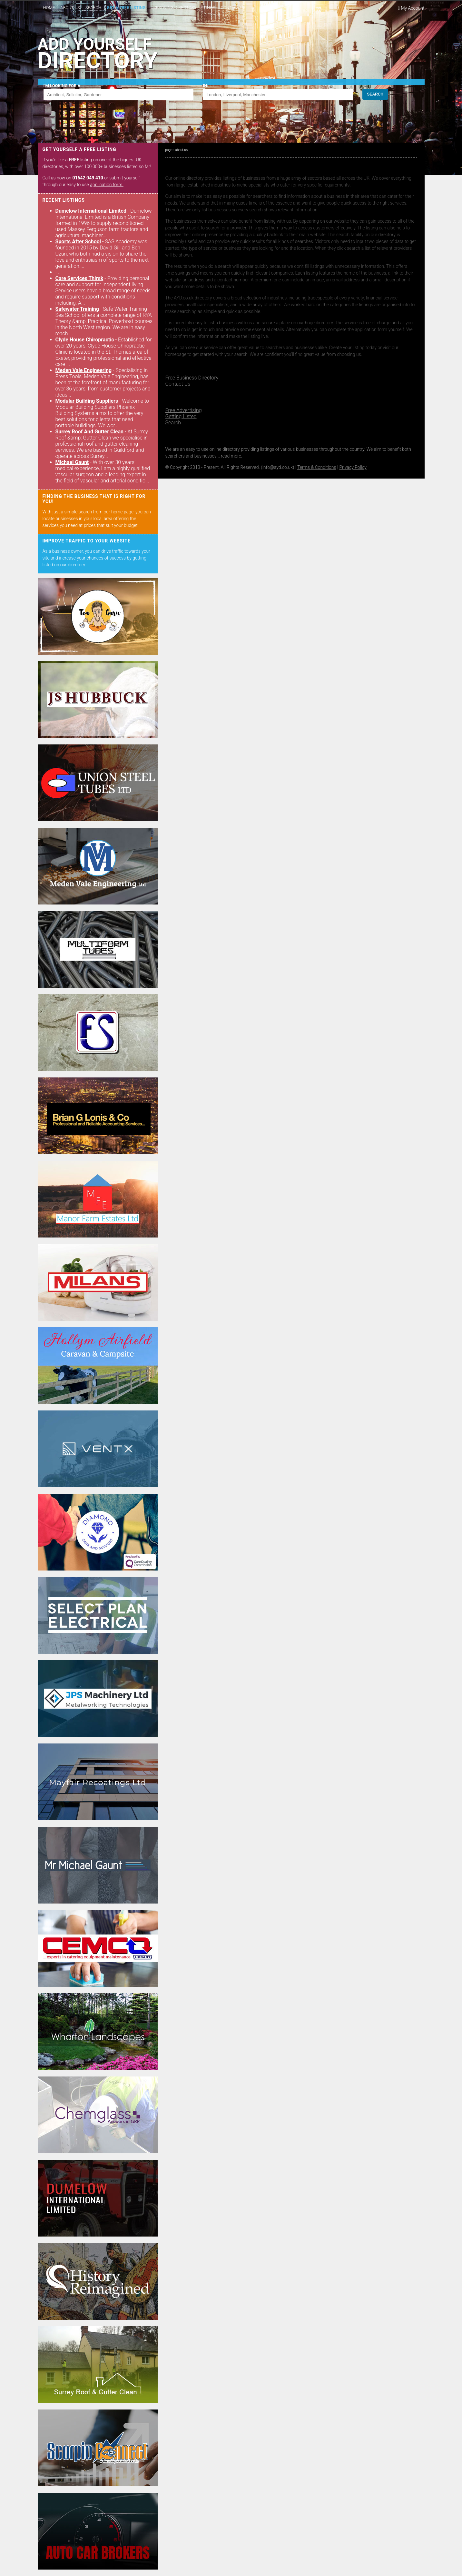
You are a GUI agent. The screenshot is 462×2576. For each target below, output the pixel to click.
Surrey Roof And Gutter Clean (89, 432)
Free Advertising (183, 410)
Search (173, 422)
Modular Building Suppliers (86, 401)
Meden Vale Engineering (83, 370)
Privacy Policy (352, 467)
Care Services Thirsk (79, 278)
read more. (231, 456)
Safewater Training (77, 309)
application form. (106, 184)
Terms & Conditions (316, 467)
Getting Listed (181, 416)
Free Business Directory (192, 378)
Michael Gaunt (72, 462)
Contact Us (178, 384)
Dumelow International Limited (90, 211)
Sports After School (78, 241)
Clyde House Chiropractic (84, 340)
